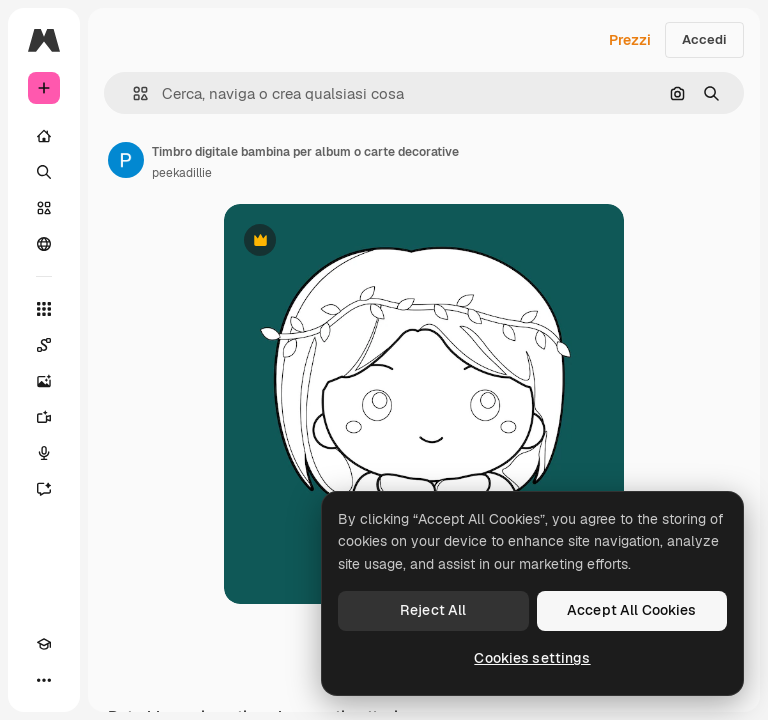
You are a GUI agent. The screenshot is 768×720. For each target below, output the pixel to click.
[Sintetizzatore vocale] (44, 453)
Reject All (433, 610)
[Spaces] (44, 345)
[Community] (44, 244)
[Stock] (44, 208)
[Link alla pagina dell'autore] (126, 160)
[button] (132, 93)
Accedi (704, 39)
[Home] (44, 136)
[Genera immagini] (44, 381)
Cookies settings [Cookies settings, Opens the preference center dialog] (532, 658)
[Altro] (44, 680)
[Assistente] (44, 489)
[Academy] (44, 644)
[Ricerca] (44, 172)
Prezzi (630, 40)
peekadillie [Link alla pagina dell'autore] (182, 173)
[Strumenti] (44, 309)
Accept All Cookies (632, 610)
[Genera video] (44, 417)
